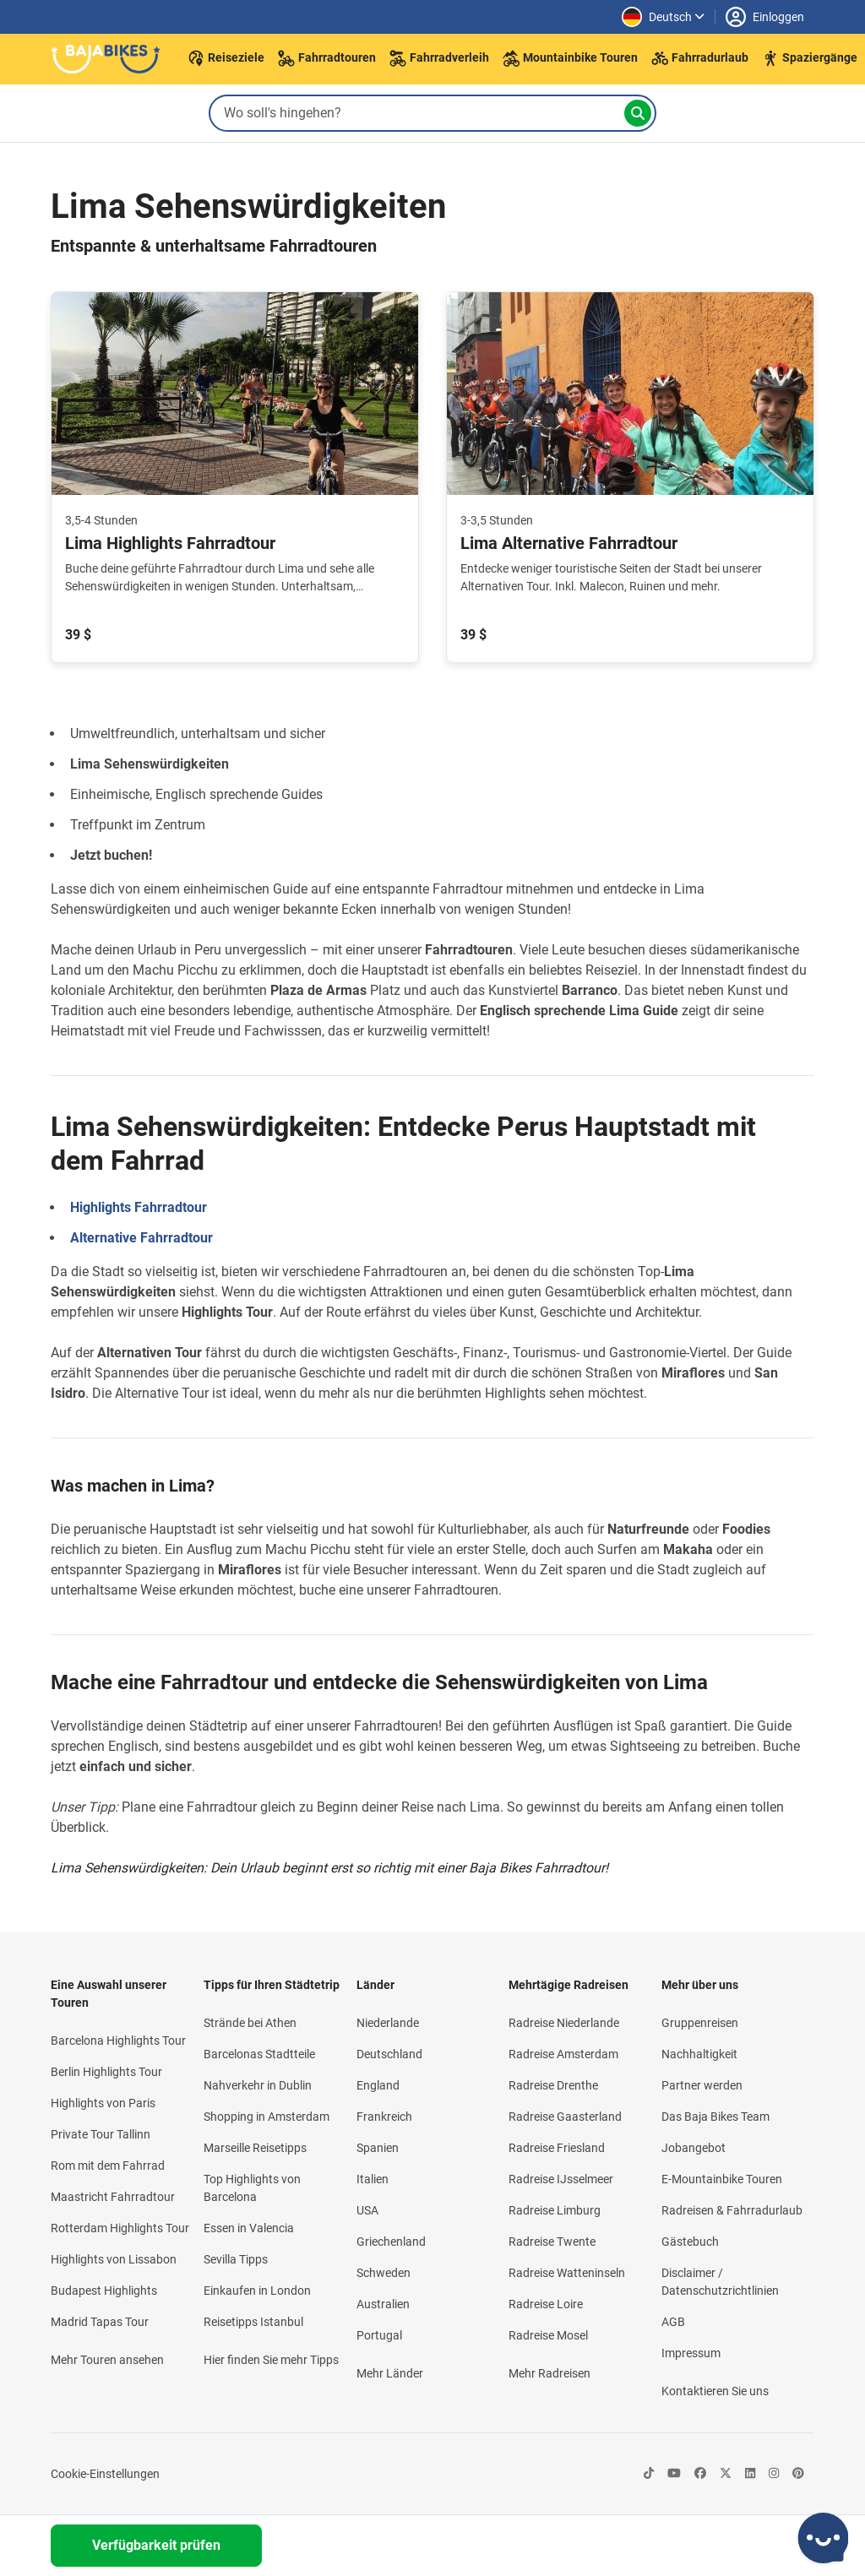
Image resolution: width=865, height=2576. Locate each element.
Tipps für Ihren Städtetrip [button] (272, 1985)
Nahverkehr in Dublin (258, 2085)
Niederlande (387, 2023)
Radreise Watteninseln (567, 2273)
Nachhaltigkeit (699, 2054)
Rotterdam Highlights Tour (120, 2228)
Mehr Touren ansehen (107, 2360)
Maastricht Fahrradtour (113, 2197)
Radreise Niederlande (564, 2023)
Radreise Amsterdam (563, 2054)
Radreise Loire (546, 2304)
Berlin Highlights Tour (106, 2072)
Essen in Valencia (249, 2228)
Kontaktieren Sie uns (715, 2391)
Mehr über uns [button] (699, 1985)
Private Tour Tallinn (100, 2134)
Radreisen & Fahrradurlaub (731, 2210)
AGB (673, 2322)
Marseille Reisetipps (255, 2148)
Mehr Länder (389, 2373)
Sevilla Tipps (236, 2259)
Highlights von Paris (103, 2103)
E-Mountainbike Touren (721, 2179)
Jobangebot (693, 2148)
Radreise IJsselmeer (561, 2179)
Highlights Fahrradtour (138, 1207)
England (378, 2085)
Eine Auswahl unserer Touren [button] (108, 1993)
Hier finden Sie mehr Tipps (271, 2360)
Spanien (377, 2148)
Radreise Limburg (555, 2210)
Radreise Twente (552, 2241)
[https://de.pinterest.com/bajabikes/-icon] (798, 2474)
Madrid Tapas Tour (100, 2322)
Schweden (383, 2273)
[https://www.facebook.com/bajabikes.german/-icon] (700, 2474)
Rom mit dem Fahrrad (108, 2165)
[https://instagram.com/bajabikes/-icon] (774, 2474)
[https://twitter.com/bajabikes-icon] (726, 2474)
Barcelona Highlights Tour (118, 2040)
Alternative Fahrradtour (141, 1238)
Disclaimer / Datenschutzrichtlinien (720, 2281)
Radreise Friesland (557, 2148)
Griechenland (391, 2241)
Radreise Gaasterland (565, 2116)
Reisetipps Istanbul (253, 2322)
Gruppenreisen (699, 2023)
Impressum (691, 2353)
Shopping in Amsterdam (266, 2116)
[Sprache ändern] (663, 17)
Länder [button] (375, 1985)
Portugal (379, 2335)
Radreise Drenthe (553, 2085)
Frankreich (384, 2116)
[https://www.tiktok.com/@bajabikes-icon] (649, 2474)
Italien (372, 2179)
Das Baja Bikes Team (715, 2116)
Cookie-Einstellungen (105, 2474)
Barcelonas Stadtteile (259, 2054)
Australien (383, 2304)
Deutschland (389, 2054)
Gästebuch (690, 2241)
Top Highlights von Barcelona (252, 2188)
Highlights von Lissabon (114, 2259)
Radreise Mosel (548, 2335)
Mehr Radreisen (549, 2373)
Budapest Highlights (104, 2290)
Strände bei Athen (250, 2023)
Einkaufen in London (257, 2290)
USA (367, 2210)
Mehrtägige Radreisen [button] (568, 1985)
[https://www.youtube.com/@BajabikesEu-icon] (674, 2474)
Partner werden (702, 2085)
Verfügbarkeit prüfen (156, 2545)
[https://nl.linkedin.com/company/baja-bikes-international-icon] (750, 2474)
